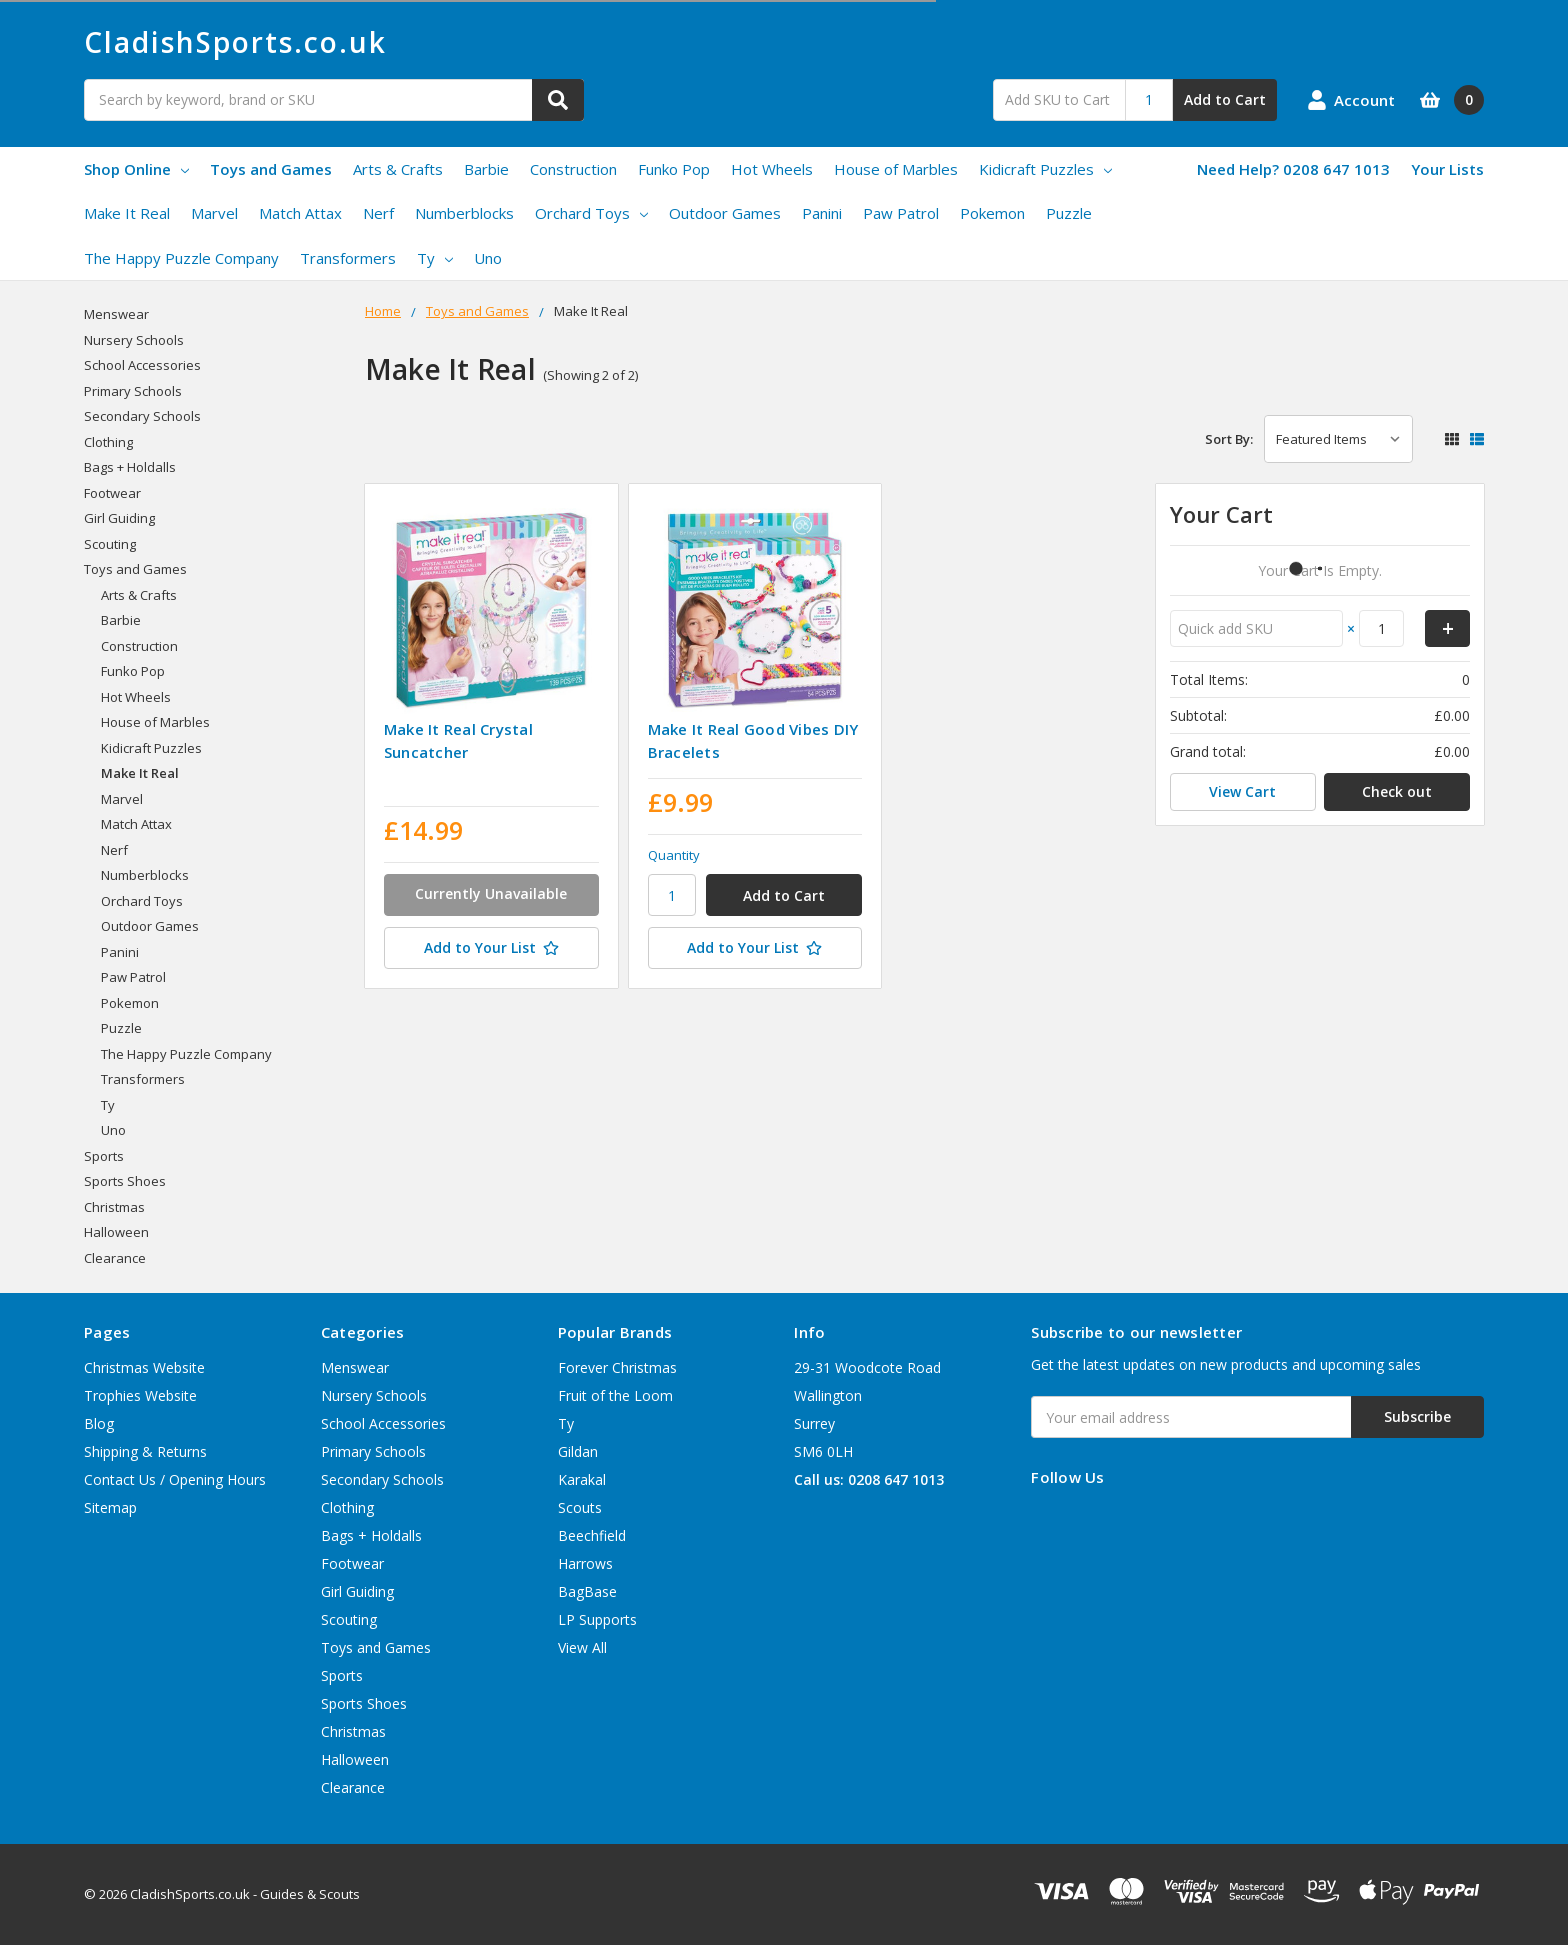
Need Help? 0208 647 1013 (1293, 169)
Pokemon (992, 213)
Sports (104, 1156)
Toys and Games (271, 169)
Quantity (674, 855)
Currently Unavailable (491, 893)
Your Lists (1447, 169)
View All (582, 1647)
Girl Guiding (119, 518)
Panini (822, 213)
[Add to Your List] (491, 948)
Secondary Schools (142, 416)
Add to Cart (1225, 99)
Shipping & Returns (145, 1451)
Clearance (115, 1258)
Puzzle (1069, 213)
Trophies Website (140, 1395)
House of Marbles (896, 169)
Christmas (114, 1207)
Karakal (582, 1479)
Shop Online (136, 169)
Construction (573, 169)
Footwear (112, 493)
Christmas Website (144, 1367)
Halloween (116, 1232)
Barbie (486, 169)
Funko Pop (674, 169)
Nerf (378, 213)
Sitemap (110, 1507)
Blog (99, 1423)
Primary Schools (133, 391)
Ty (435, 258)
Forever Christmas (617, 1367)
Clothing (108, 442)
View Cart (1242, 791)
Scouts (580, 1507)
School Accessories (142, 365)
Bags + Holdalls (130, 467)
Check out (1397, 791)
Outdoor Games (725, 213)
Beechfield (592, 1535)
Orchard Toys (591, 213)
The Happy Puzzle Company (181, 258)
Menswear (116, 314)
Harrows (585, 1563)
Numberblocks (464, 213)
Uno (488, 258)
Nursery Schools (134, 340)
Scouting (110, 544)
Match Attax (300, 213)
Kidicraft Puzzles (1045, 169)
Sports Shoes (125, 1181)
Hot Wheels (772, 169)
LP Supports (597, 1619)
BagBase (587, 1591)
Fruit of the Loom (615, 1395)
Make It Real (127, 213)
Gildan (578, 1451)
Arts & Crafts (398, 169)
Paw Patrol (901, 213)
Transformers (348, 258)
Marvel (214, 213)
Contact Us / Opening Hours (175, 1479)
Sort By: (1229, 439)
